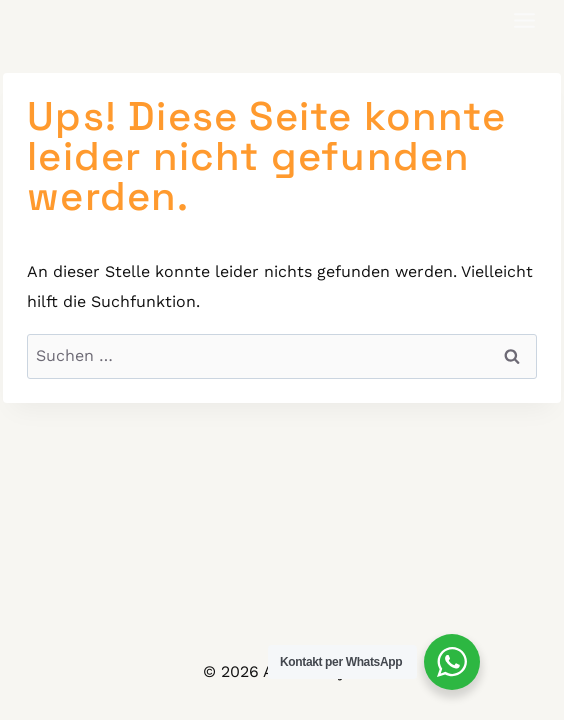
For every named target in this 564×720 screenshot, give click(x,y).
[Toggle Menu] (524, 20)
